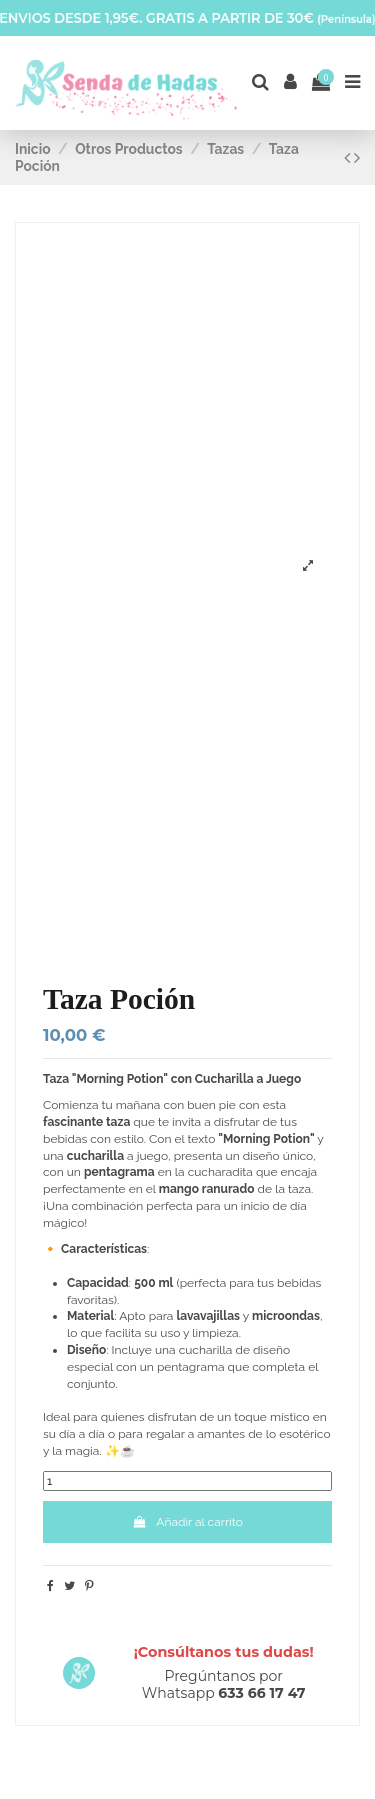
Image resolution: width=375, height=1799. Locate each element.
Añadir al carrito (187, 1522)
